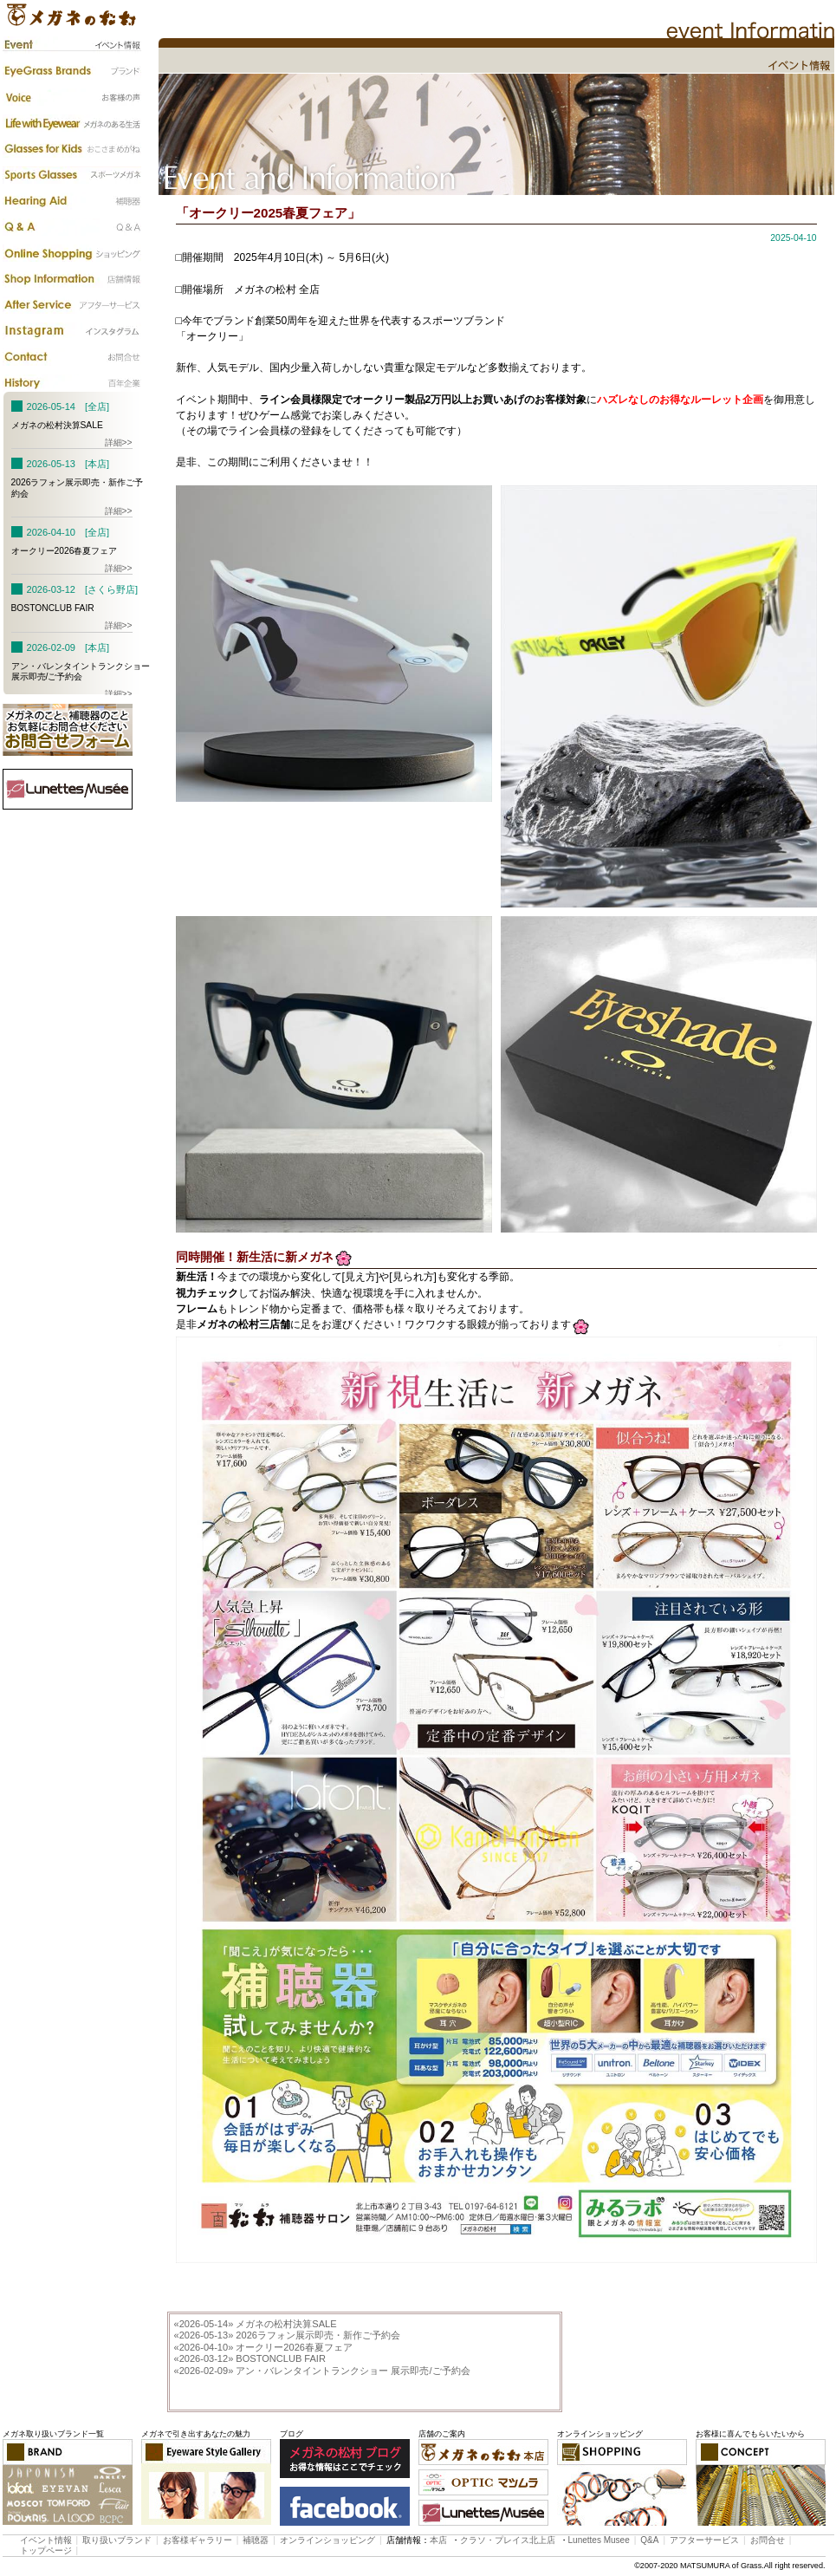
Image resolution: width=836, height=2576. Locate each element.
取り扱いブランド (117, 2540)
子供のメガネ (72, 149)
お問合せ (767, 2540)
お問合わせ (72, 357)
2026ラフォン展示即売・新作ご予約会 (287, 2335)
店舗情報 (72, 279)
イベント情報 (72, 45)
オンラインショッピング (327, 2540)
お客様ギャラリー (197, 2540)
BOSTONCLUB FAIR (250, 2358)
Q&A (72, 227)
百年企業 (72, 383)
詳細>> (119, 442)
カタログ (72, 253)
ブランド (72, 71)
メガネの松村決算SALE (255, 2324)
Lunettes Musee (599, 2540)
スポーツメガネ (72, 175)
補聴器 (72, 201)
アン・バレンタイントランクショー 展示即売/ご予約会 (322, 2370)
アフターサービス (72, 305)
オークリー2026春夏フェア (263, 2347)
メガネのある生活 (72, 123)
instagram (72, 331)
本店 (438, 2540)
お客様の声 (72, 97)
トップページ (46, 2550)
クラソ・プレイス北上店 (507, 2540)
